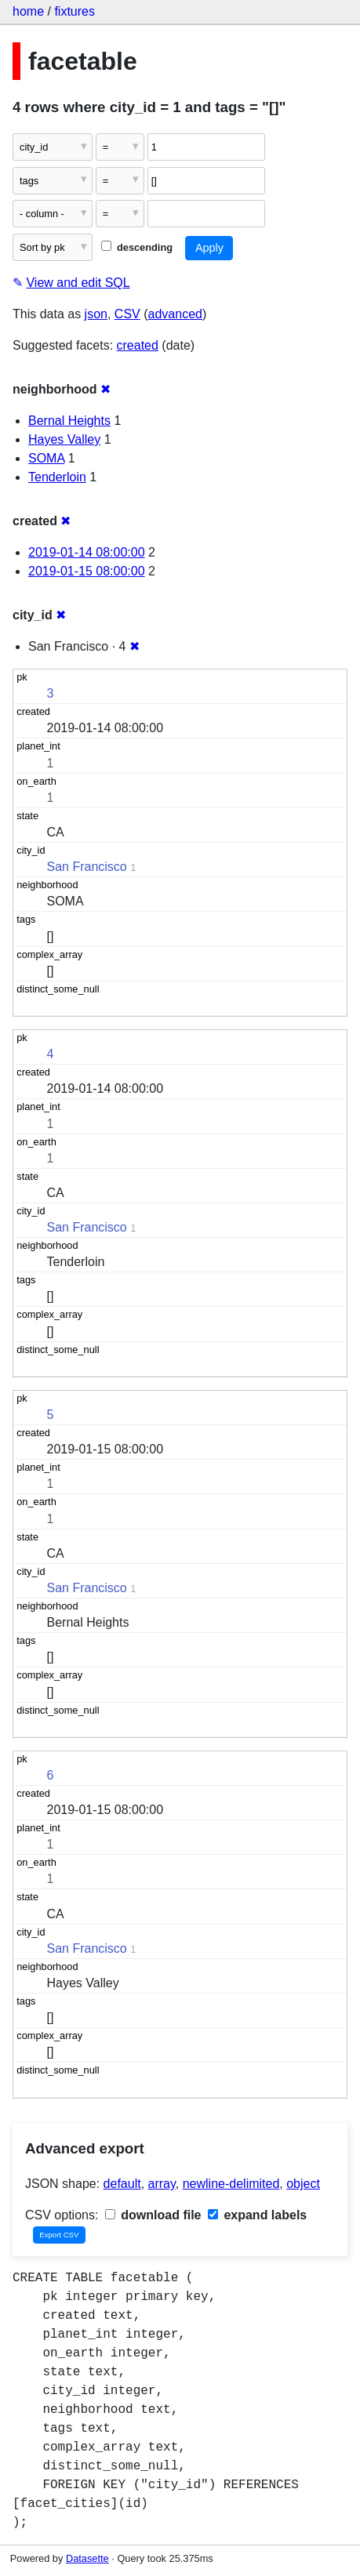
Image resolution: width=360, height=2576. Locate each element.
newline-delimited (231, 2183)
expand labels (257, 2215)
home (28, 11)
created (137, 345)
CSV (127, 314)
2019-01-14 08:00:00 (86, 552)
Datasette (87, 2558)
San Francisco (87, 866)
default (122, 2183)
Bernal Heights (69, 420)
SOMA (46, 458)
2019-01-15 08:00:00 (86, 571)
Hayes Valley (64, 439)
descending (137, 247)
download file (153, 2215)
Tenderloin (57, 477)
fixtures (74, 11)
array (162, 2183)
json (96, 314)
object (303, 2183)
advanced (175, 314)
